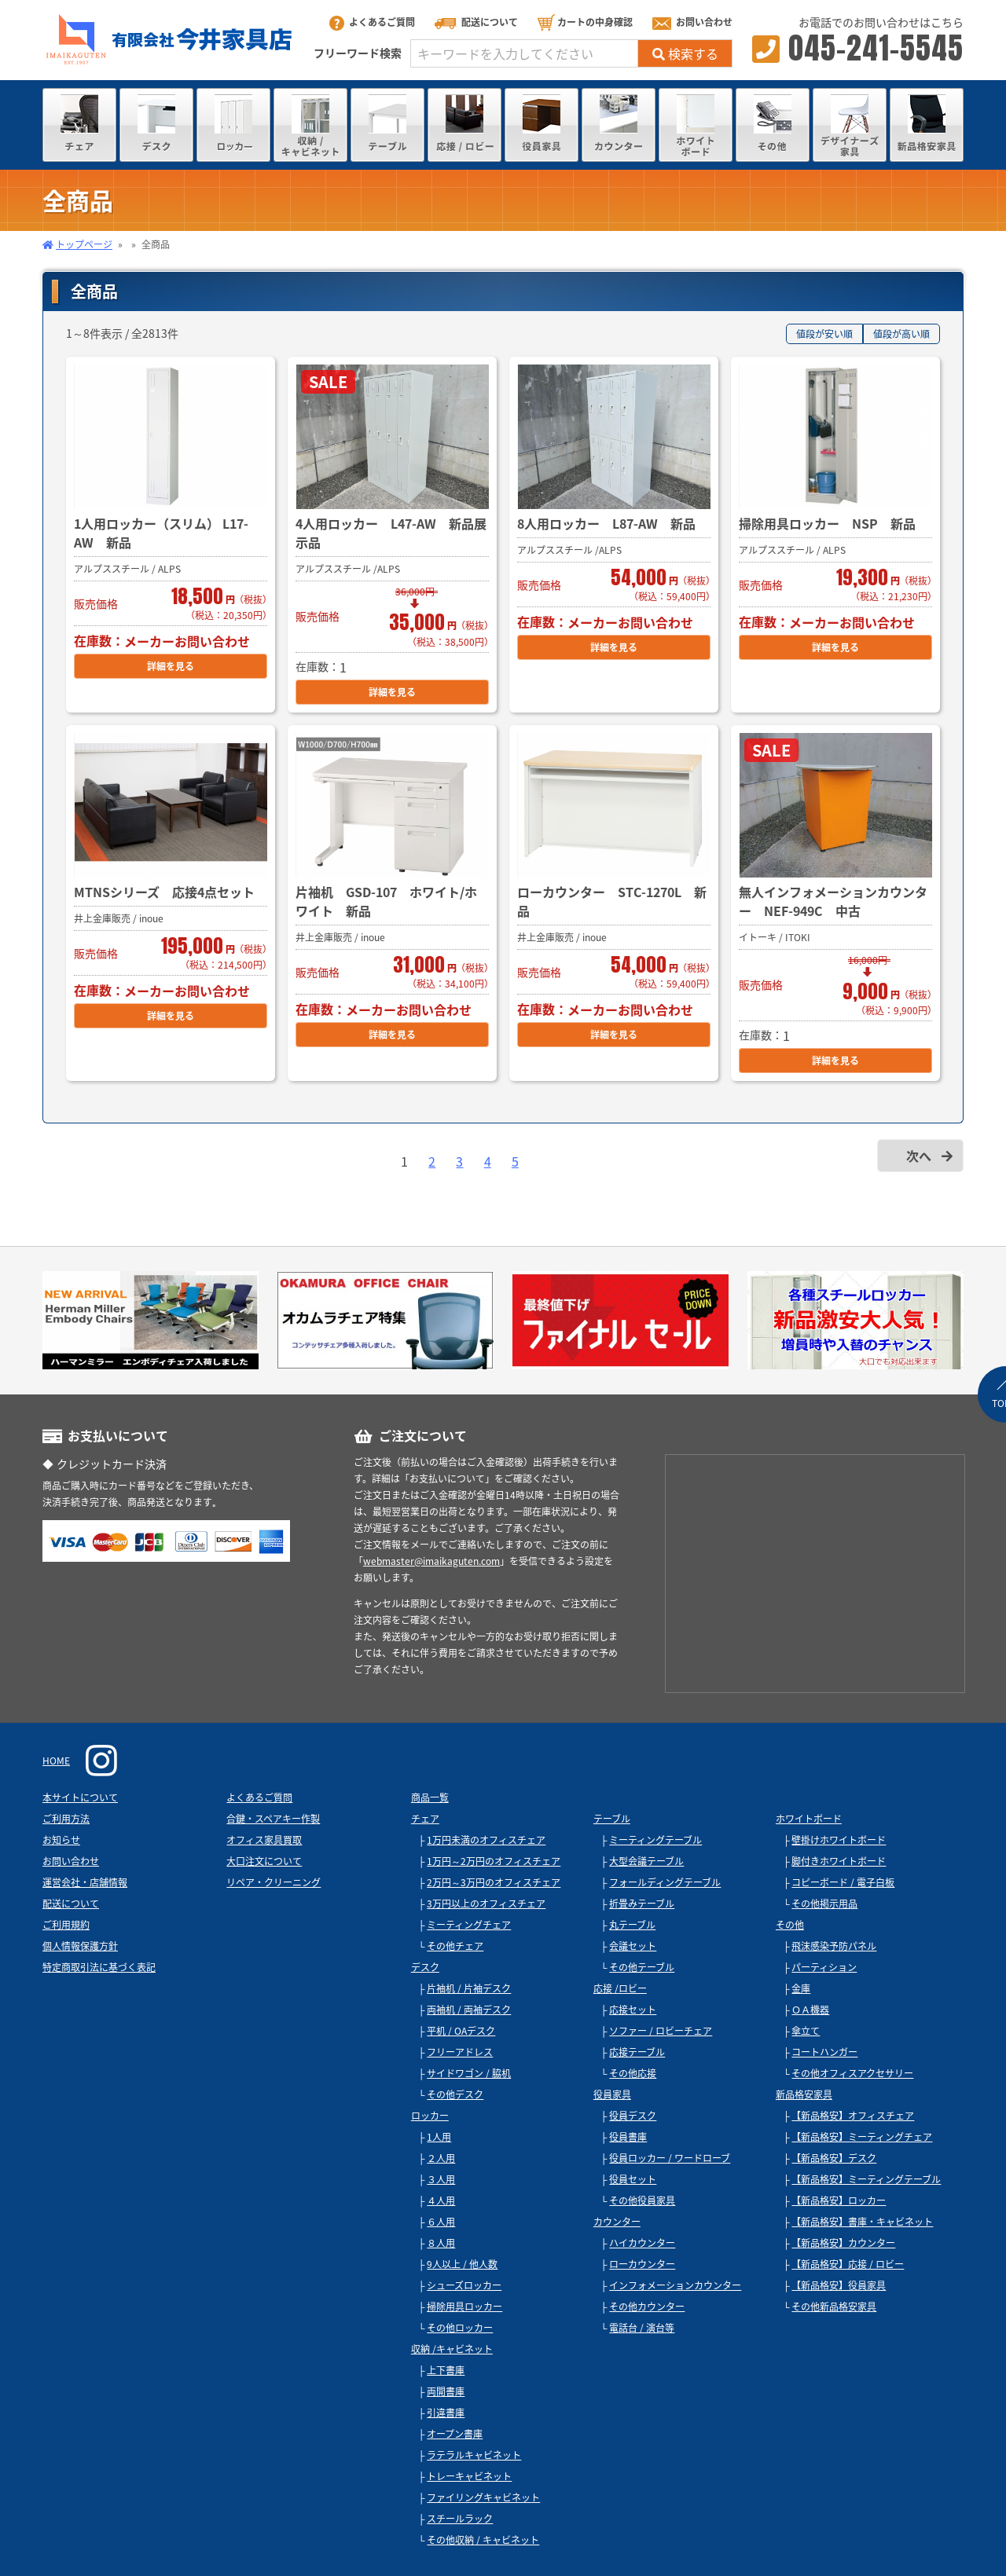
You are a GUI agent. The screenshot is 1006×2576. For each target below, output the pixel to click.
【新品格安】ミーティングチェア (861, 2137)
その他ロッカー (460, 2328)
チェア (425, 1819)
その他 (790, 1925)
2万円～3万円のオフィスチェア (493, 1882)
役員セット (632, 2179)
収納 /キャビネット (452, 2349)
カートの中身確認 (585, 22)
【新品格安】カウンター (843, 2243)
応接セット (632, 2010)
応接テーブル (637, 2052)
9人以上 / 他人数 (462, 2264)
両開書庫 (445, 2391)
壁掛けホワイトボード (838, 1840)
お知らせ (61, 1840)
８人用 (441, 2243)
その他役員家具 (642, 2200)
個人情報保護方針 (80, 1946)
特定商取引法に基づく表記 (99, 1967)
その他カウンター (647, 2306)
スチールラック (460, 2519)
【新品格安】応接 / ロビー (847, 2264)
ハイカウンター (642, 2243)
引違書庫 (445, 2413)
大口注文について (264, 1861)
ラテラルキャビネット (474, 2455)
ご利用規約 (66, 1925)
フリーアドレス (460, 2052)
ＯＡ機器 (810, 2010)
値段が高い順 (901, 334)
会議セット (632, 1946)
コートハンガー (824, 2052)
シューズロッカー (464, 2285)
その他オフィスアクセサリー (852, 2073)
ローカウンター (642, 2264)
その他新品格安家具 (833, 2306)
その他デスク (455, 2094)
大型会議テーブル (646, 1861)
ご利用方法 (66, 1819)
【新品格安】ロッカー (838, 2200)
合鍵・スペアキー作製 (273, 1819)
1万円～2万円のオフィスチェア (493, 1861)
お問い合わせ (692, 22)
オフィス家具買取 (264, 1840)
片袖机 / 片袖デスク (469, 1988)
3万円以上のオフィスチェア (486, 1903)
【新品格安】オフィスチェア (852, 2116)
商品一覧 (430, 1797)
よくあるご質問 (372, 22)
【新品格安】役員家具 (838, 2285)
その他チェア (455, 1946)
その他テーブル (641, 1967)
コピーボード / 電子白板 (842, 1882)
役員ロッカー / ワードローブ (669, 2158)
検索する (685, 53)
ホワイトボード (809, 1819)
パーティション (824, 1967)
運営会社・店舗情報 (84, 1882)
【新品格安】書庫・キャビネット (862, 2222)
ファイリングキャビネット (483, 2497)
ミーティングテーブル (655, 1840)
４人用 (441, 2200)
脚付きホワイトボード (838, 1861)
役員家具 (612, 2094)
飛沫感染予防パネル (833, 1946)
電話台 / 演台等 (641, 2328)
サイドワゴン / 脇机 (469, 2073)
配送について (476, 22)
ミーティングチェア (469, 1925)
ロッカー (430, 2116)
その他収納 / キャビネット (483, 2540)
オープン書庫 (455, 2434)
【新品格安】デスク (833, 2158)
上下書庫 (445, 2370)
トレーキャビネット (469, 2476)
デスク (425, 1967)
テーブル (611, 1819)
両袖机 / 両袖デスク (469, 2010)
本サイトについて (80, 1797)
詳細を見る (170, 666)
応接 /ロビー (620, 1988)
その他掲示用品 (824, 1903)
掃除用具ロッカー (464, 2306)
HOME (56, 1760)
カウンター (617, 2222)
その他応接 (632, 2073)
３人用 (441, 2179)
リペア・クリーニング (273, 1882)
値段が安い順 (824, 334)
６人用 (441, 2222)
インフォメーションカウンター (675, 2285)
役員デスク (632, 2116)
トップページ (84, 244)
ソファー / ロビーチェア (660, 2031)
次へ (918, 1155)
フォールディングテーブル (665, 1882)
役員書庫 (628, 2137)
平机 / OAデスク (461, 2031)
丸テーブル (632, 1925)
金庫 (800, 1988)
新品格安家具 (804, 2094)
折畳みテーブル (641, 1903)
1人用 (439, 2137)
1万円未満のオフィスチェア (486, 1840)
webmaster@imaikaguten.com (431, 1561)
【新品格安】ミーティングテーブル (866, 2179)
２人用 (441, 2158)
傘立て (805, 2031)
